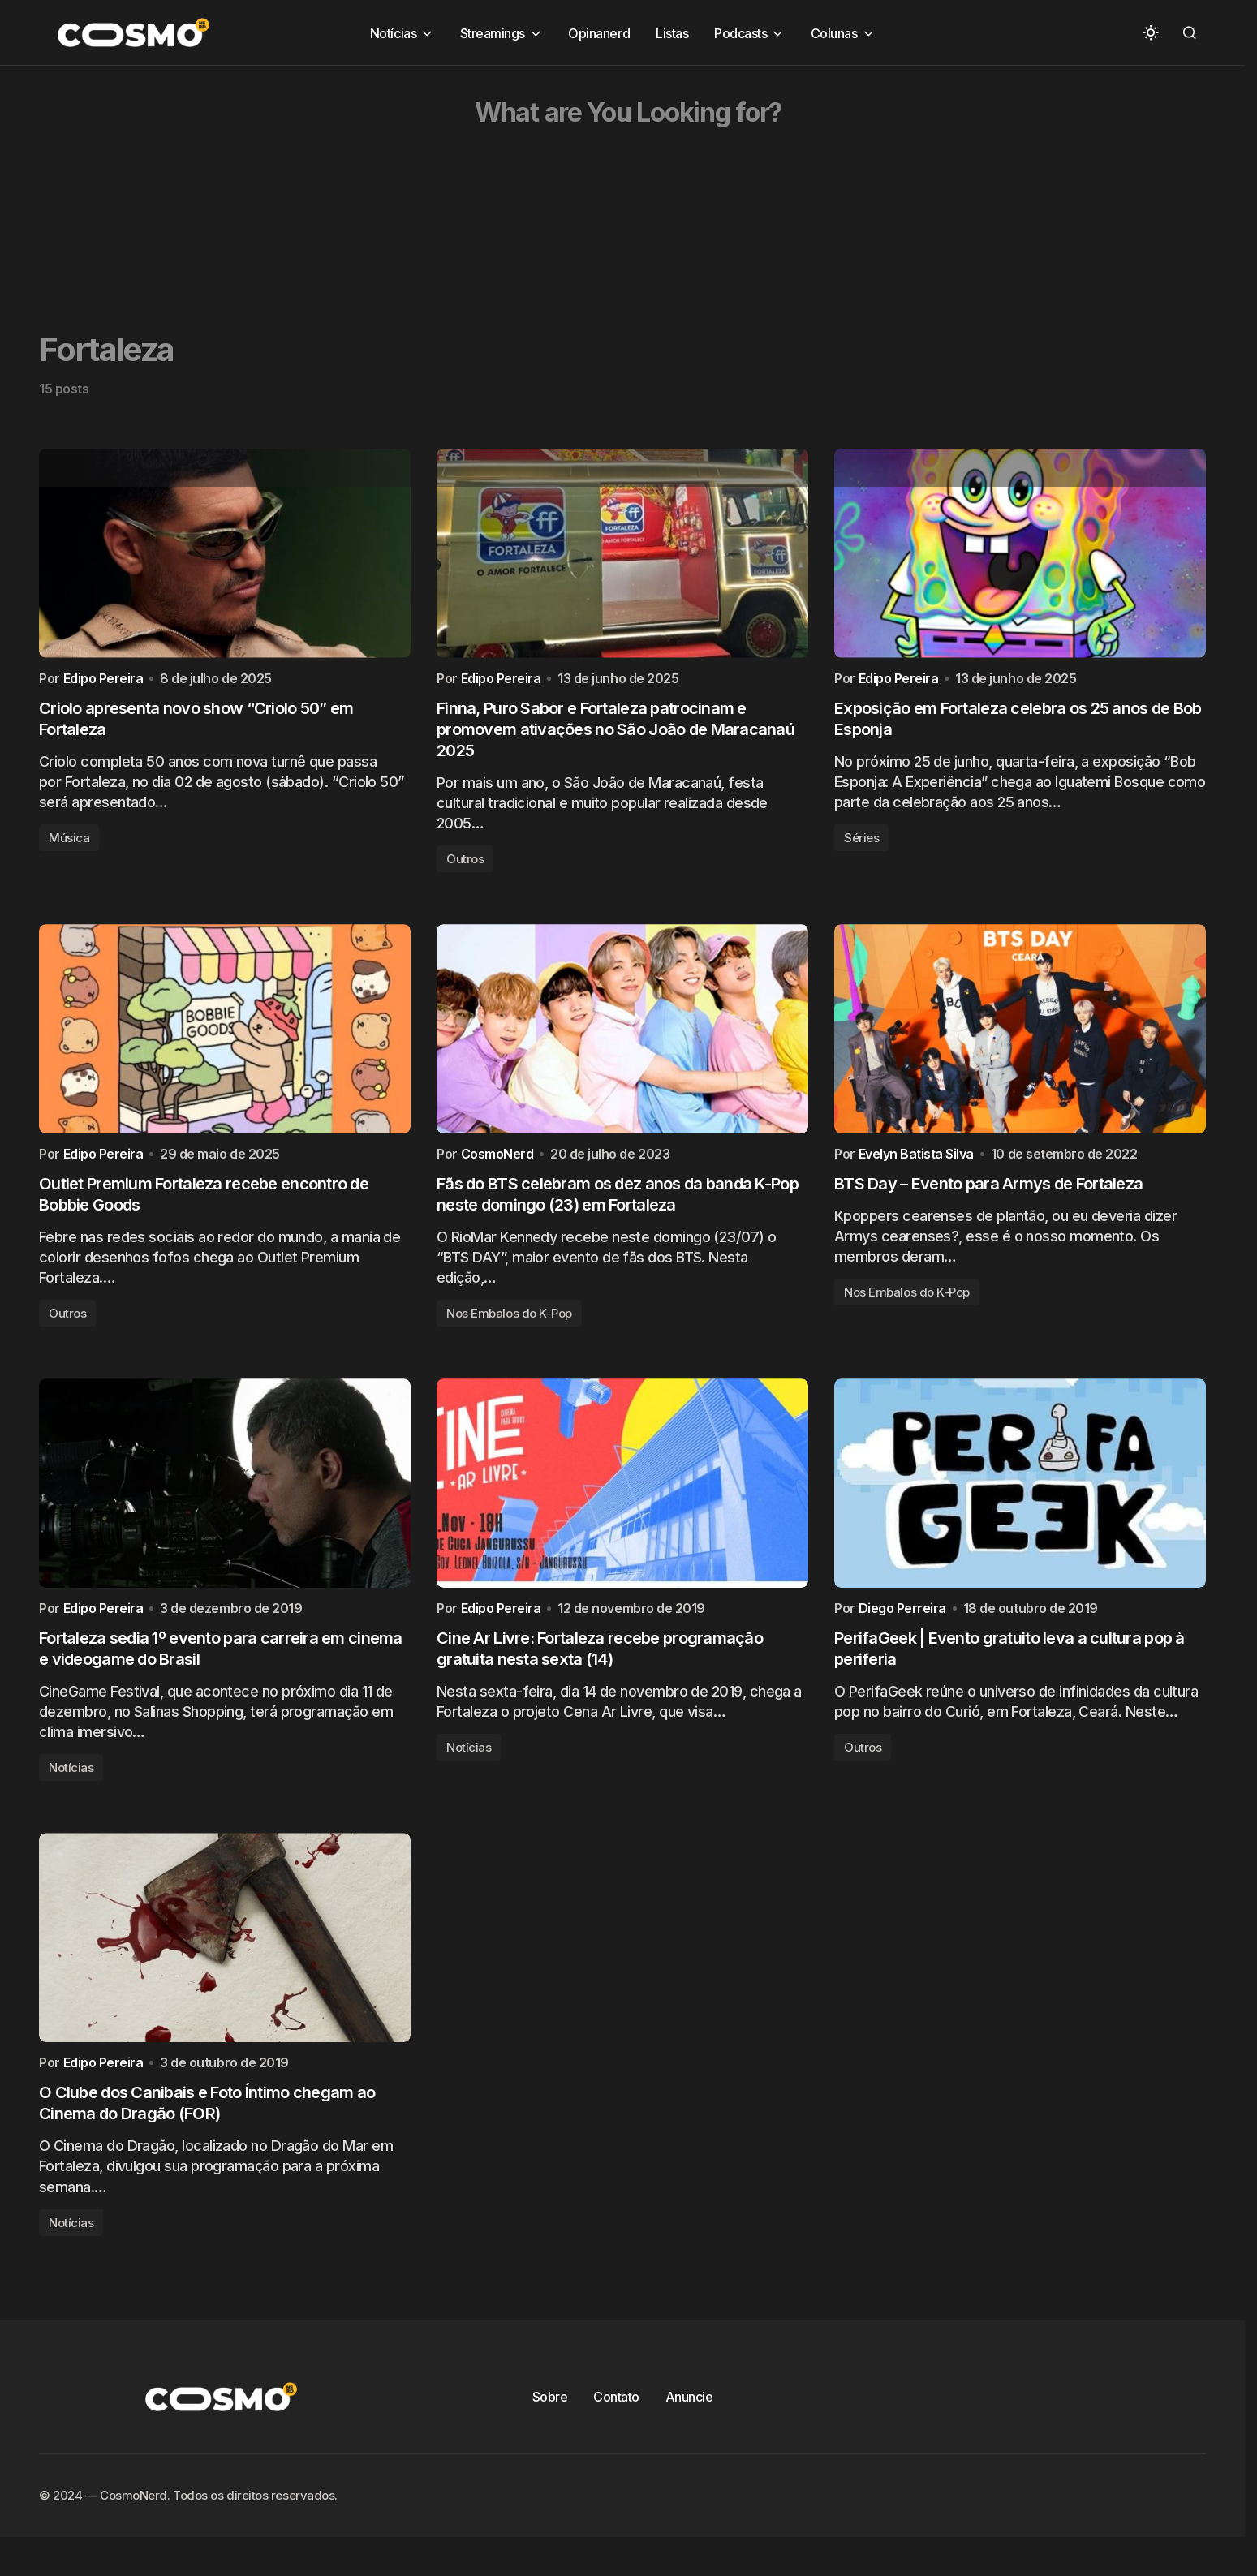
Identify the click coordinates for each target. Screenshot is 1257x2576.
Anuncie (689, 2426)
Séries (861, 845)
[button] (1150, 32)
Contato (616, 2426)
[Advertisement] (487, 179)
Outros (465, 866)
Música (69, 845)
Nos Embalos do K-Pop (509, 1328)
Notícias (71, 1790)
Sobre (550, 2426)
